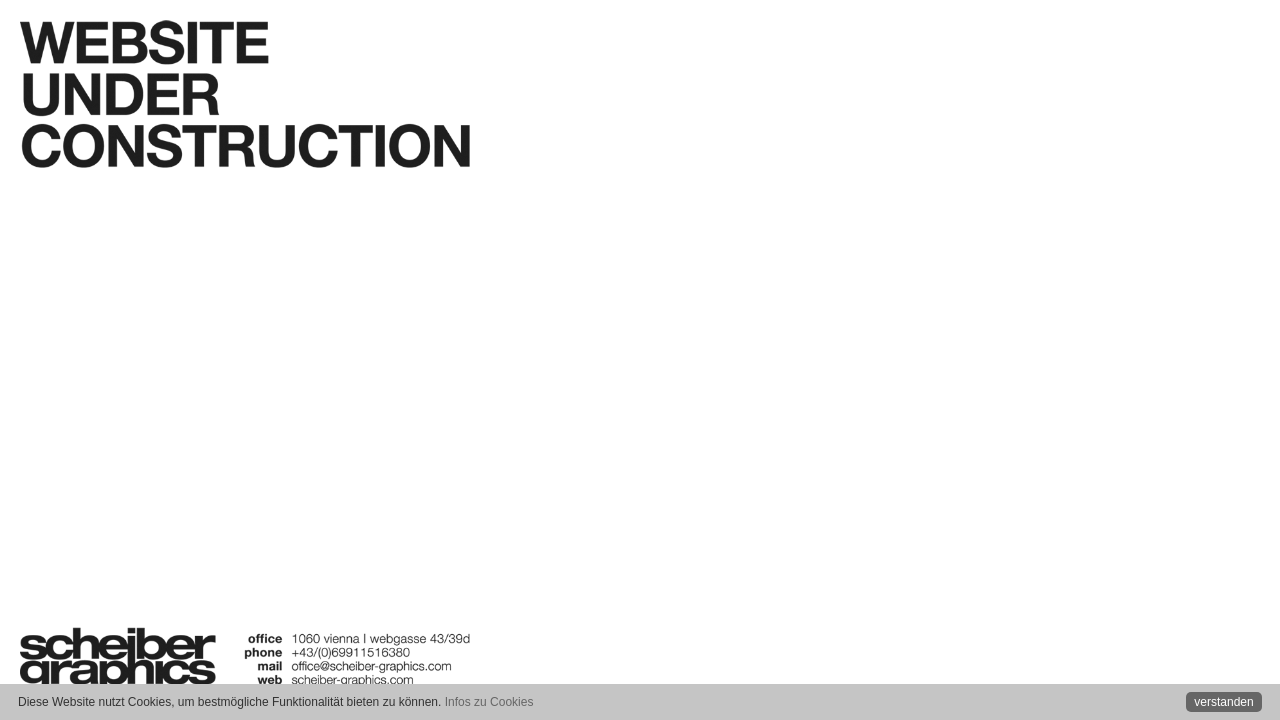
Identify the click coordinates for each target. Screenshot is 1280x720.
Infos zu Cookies (489, 702)
